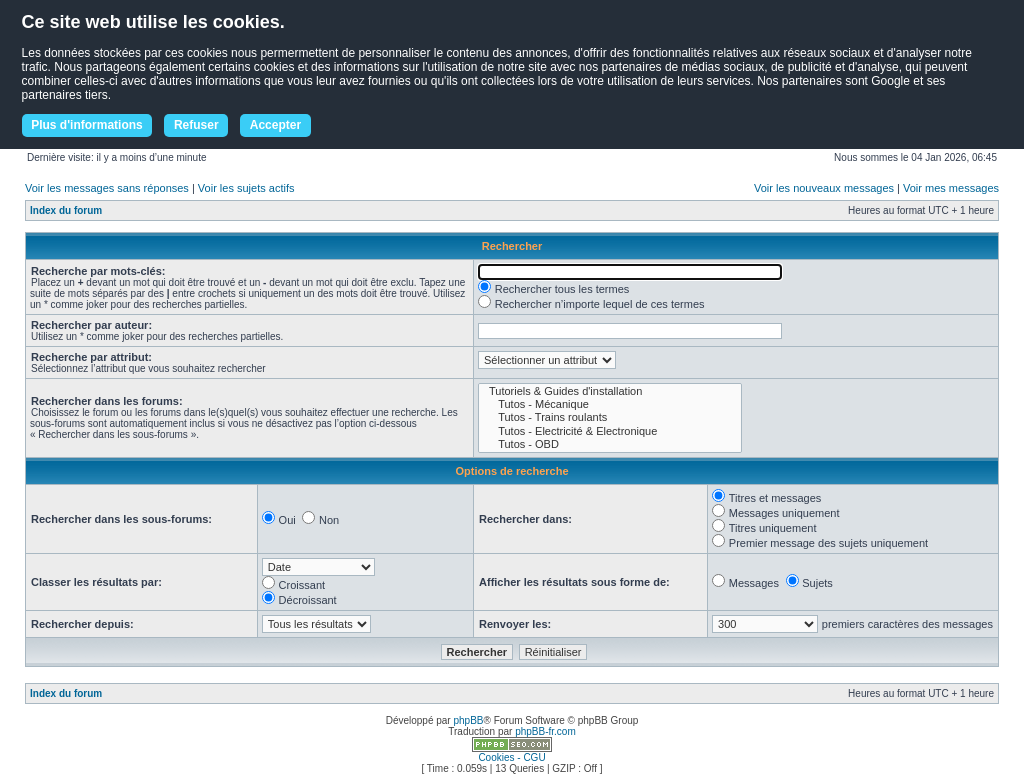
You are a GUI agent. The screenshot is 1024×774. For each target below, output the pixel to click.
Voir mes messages (951, 188)
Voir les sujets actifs (246, 188)
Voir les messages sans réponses (107, 188)
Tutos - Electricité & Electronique (610, 431)
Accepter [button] (275, 125)
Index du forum (66, 210)
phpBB (468, 720)
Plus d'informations (87, 125)
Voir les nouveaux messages (824, 188)
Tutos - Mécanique (610, 404)
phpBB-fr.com (545, 731)
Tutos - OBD (610, 444)
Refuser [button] (196, 125)
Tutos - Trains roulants (610, 417)
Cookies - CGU (511, 757)
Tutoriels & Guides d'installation (610, 391)
